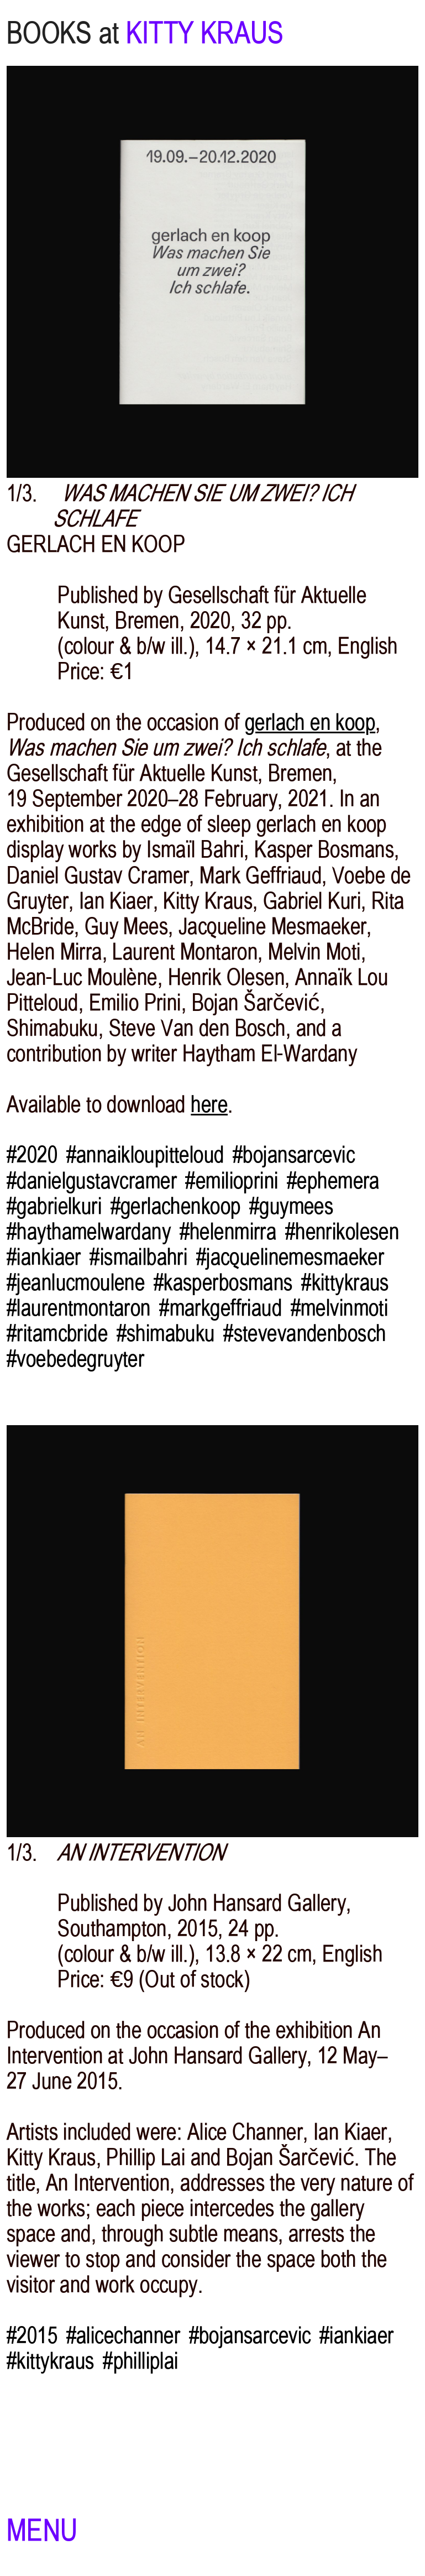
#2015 (32, 2335)
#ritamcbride (57, 1333)
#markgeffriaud (220, 1308)
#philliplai (141, 2361)
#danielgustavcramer (92, 1181)
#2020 (32, 1155)
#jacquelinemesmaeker (290, 1257)
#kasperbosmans (223, 1282)
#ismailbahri (138, 1257)
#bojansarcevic (294, 1155)
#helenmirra (228, 1231)
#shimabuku (166, 1333)
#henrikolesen (342, 1231)
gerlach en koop (310, 722)
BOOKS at (63, 33)
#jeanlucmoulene (76, 1282)
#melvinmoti (340, 1308)
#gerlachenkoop (176, 1206)
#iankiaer (44, 1257)
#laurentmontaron (79, 1308)
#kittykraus (345, 1282)
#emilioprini (231, 1181)
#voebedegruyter (75, 1359)
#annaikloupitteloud (145, 1155)
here (209, 1104)
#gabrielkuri (54, 1206)
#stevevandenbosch (304, 1333)
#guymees (291, 1206)
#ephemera (333, 1181)
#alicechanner (123, 2335)
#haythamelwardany (89, 1231)
